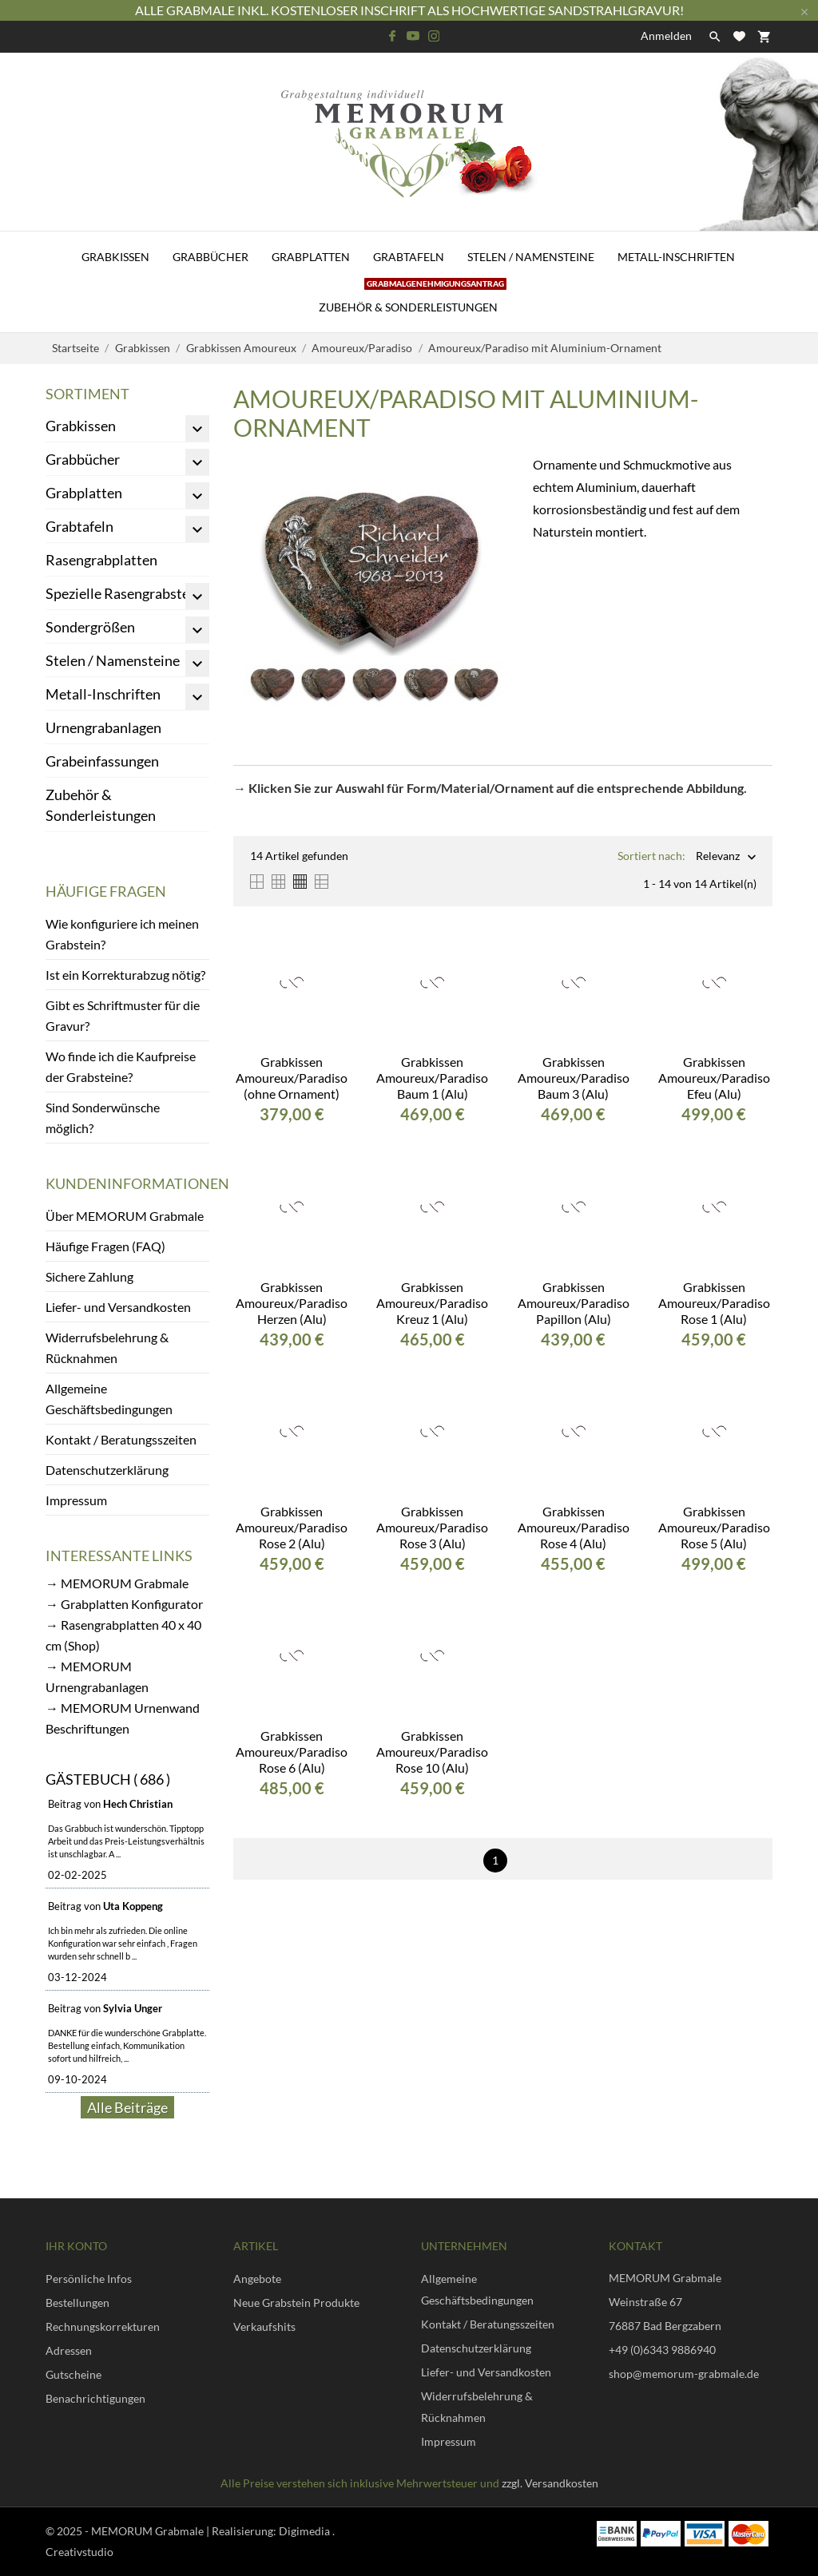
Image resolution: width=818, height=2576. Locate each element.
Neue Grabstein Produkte (296, 2302)
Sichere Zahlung (89, 1276)
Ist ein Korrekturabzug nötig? (125, 974)
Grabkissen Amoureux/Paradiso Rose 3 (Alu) (432, 1527)
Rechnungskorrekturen (103, 2326)
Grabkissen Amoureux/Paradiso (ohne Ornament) (291, 1077)
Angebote (257, 2278)
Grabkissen (115, 257)
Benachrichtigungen (95, 2398)
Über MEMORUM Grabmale (125, 1215)
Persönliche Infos (89, 2278)
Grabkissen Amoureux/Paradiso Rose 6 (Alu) (291, 1751)
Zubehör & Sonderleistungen (412, 298)
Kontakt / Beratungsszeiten (121, 1439)
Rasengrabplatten (101, 560)
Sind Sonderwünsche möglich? (103, 1117)
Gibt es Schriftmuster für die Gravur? (123, 1015)
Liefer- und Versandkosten (118, 1306)
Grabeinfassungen (102, 761)
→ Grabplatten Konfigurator (124, 1603)
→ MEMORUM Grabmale (117, 1583)
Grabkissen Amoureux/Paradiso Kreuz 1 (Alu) (432, 1302)
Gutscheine (73, 2374)
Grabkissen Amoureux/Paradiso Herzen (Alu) (291, 1302)
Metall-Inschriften (676, 257)
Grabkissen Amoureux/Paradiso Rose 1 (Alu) (714, 1302)
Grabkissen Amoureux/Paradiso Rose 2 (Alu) (291, 1527)
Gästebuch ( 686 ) (108, 1779)
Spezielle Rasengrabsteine (127, 593)
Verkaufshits (264, 2326)
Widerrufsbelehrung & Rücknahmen (107, 1347)
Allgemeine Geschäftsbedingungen (109, 1399)
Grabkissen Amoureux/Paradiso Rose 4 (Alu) (573, 1527)
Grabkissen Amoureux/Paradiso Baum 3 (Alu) (573, 1077)
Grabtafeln (408, 257)
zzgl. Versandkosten (550, 2483)
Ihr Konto (76, 2246)
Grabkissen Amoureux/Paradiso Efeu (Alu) (714, 1077)
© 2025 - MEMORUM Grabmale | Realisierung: (162, 2531)
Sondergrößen (90, 627)
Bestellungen (77, 2302)
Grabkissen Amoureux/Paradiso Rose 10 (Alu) (432, 1751)
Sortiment (87, 393)
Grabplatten (311, 257)
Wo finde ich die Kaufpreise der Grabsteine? (121, 1066)
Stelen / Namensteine (530, 257)
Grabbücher (210, 257)
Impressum (76, 1500)
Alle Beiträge (127, 2107)
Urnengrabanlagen (103, 727)
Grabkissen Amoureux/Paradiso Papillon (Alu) (573, 1302)
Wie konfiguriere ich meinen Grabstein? (122, 934)
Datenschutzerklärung (107, 1469)
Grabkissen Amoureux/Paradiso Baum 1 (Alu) (432, 1077)
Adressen (69, 2350)
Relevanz (718, 857)
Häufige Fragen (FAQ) (105, 1246)
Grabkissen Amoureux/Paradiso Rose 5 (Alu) (714, 1527)
